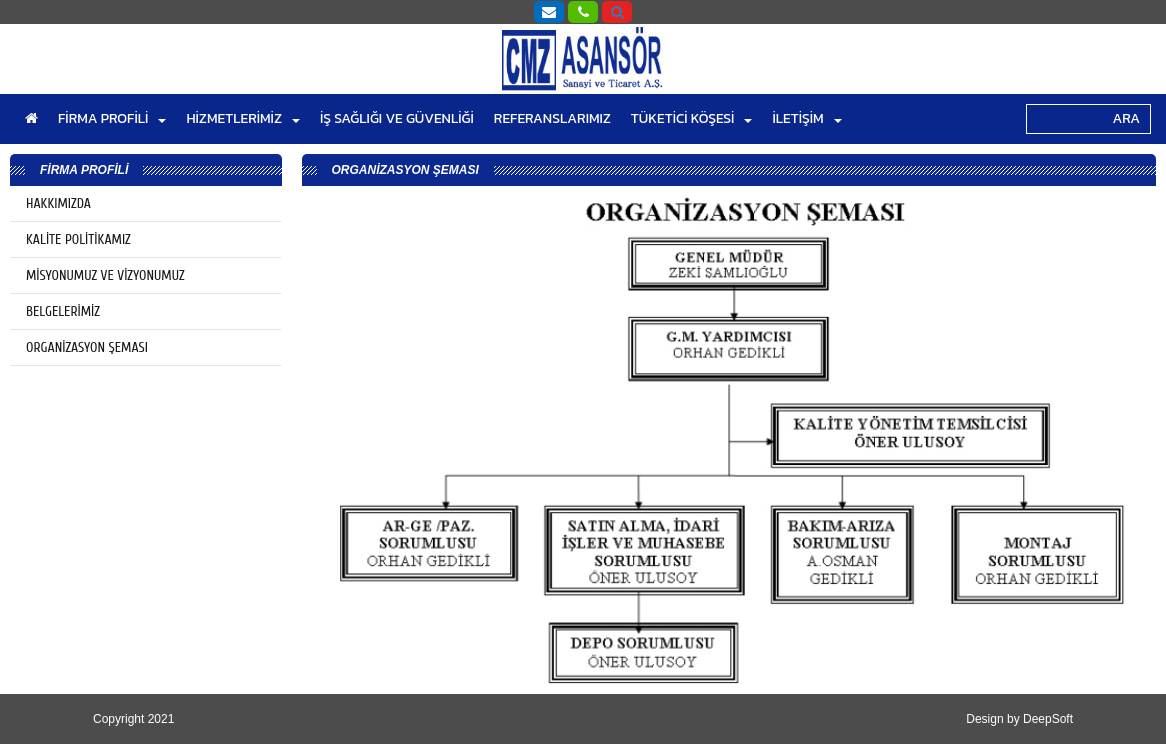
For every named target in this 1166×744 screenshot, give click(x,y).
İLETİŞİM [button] (806, 118)
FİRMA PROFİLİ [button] (112, 118)
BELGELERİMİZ (63, 311)
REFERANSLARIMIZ (552, 118)
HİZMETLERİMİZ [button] (243, 118)
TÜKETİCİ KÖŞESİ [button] (692, 118)
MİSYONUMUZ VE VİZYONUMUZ (105, 275)
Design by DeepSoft (1019, 719)
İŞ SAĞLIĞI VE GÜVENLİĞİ (397, 118)
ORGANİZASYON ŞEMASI (87, 347)
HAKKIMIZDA (58, 203)
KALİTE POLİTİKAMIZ (78, 239)
